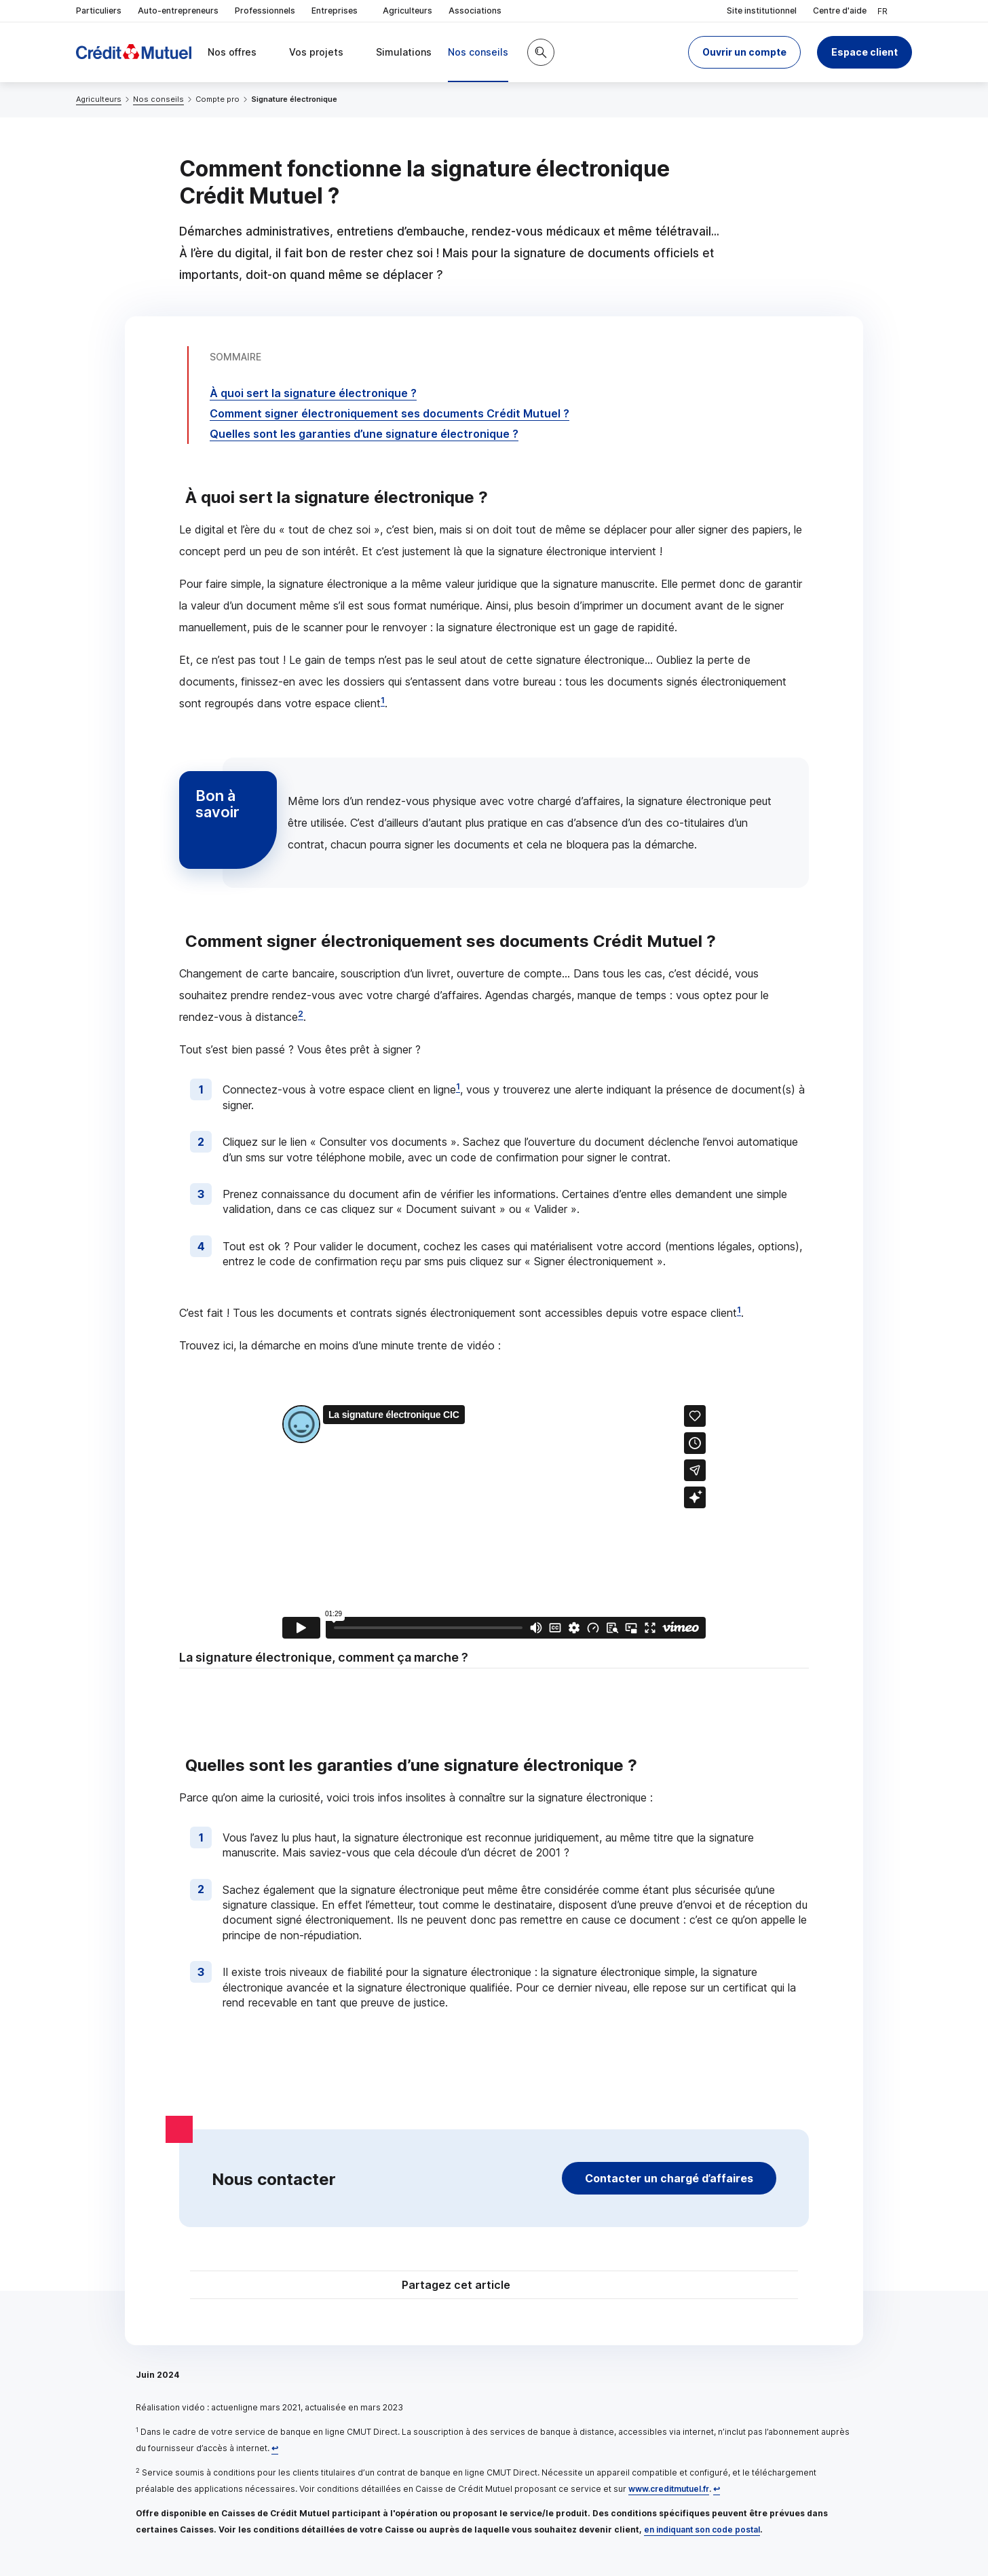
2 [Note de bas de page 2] (300, 1014)
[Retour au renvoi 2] (716, 2489)
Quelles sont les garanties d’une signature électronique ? (364, 434)
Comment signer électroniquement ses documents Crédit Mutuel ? (389, 413)
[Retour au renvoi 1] (274, 2448)
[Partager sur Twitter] (545, 2286)
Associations (475, 10)
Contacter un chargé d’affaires (669, 2178)
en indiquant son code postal (702, 2529)
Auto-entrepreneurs (178, 10)
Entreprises (338, 11)
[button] (744, 52)
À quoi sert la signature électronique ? (313, 393)
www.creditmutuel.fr (668, 2489)
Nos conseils (158, 99)
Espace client (864, 52)
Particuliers (98, 10)
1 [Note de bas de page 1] (383, 700)
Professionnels (265, 10)
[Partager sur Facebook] (578, 2286)
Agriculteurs (407, 10)
